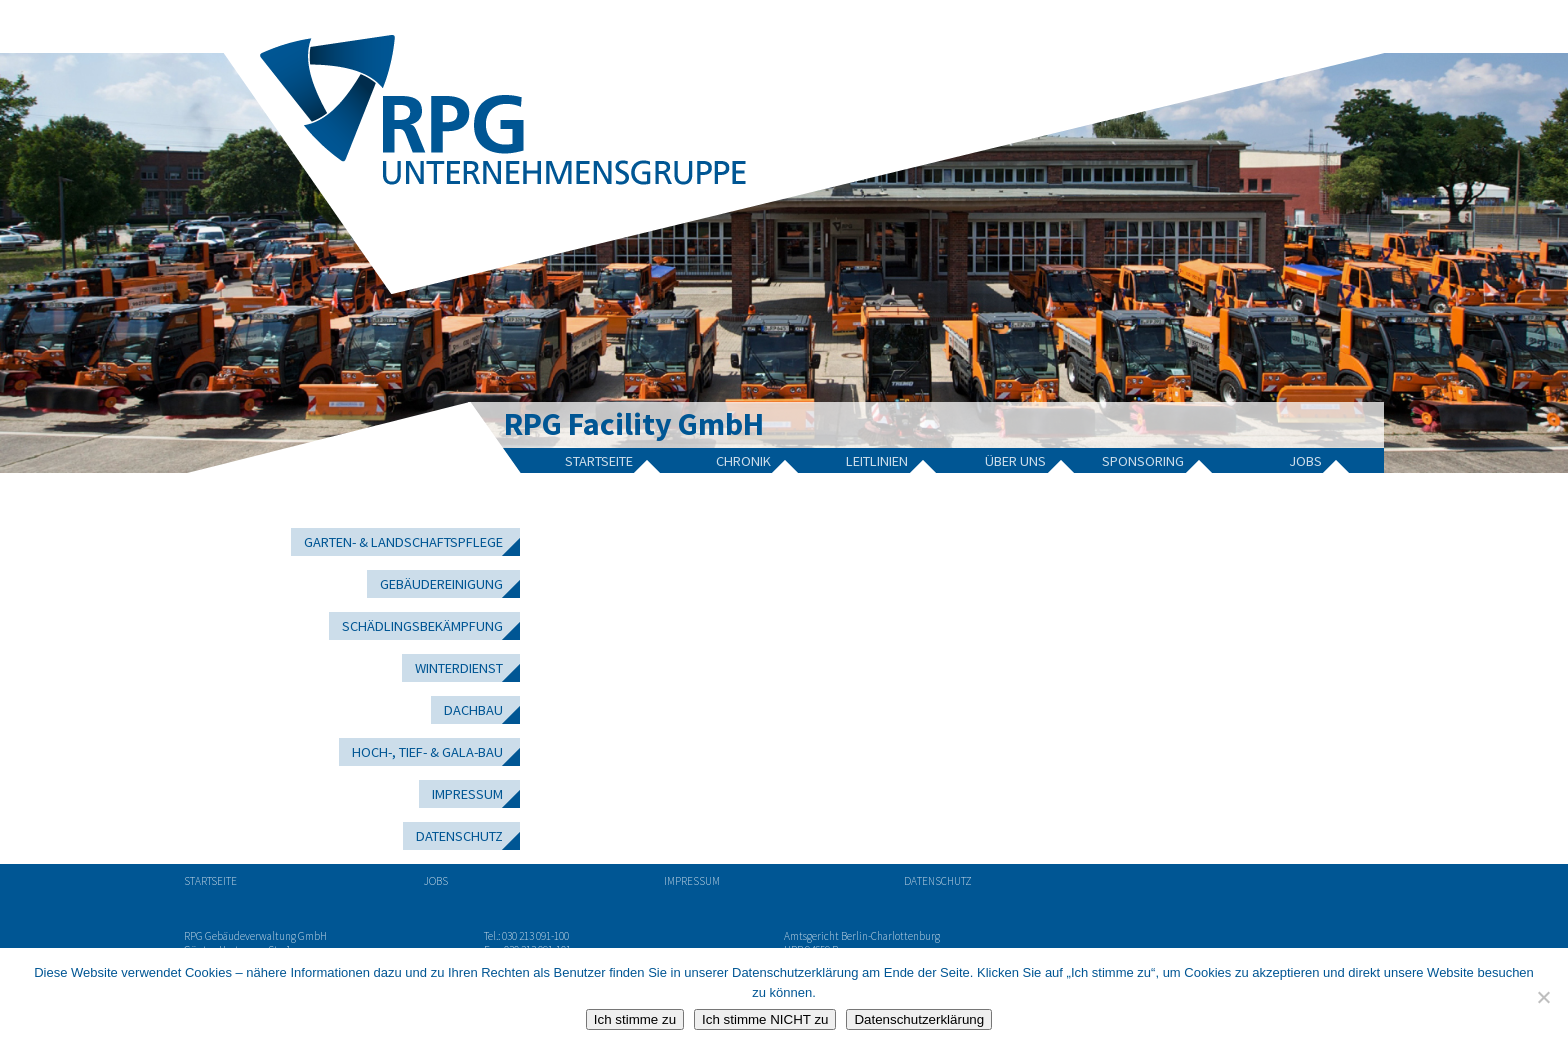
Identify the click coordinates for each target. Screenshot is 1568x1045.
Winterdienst (459, 668)
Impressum (467, 794)
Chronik (743, 461)
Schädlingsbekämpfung (422, 626)
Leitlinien (877, 461)
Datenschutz (459, 836)
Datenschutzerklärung (919, 1019)
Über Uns (1015, 461)
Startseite (599, 461)
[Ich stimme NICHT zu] (1543, 997)
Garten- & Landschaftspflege (403, 542)
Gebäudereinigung (441, 584)
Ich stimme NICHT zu (765, 1019)
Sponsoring (1143, 461)
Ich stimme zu (635, 1019)
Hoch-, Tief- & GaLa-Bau (427, 752)
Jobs (1305, 461)
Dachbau (473, 710)
